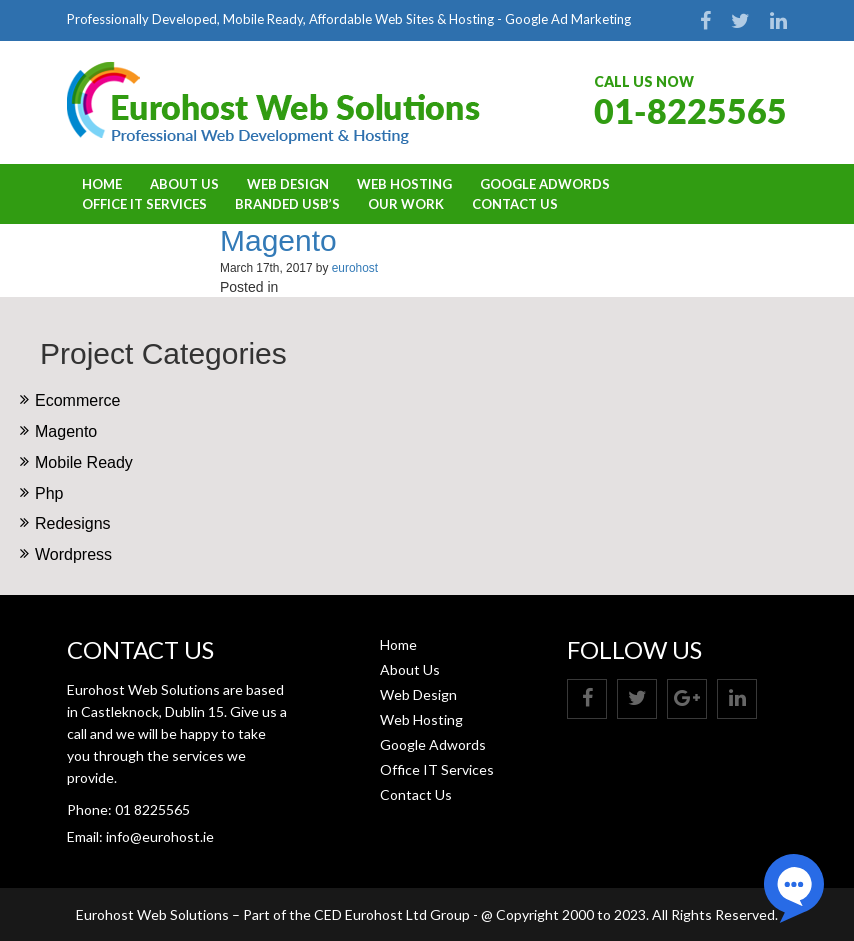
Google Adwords (545, 184)
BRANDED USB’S (287, 204)
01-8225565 (690, 110)
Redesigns (73, 523)
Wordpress (73, 554)
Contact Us (515, 204)
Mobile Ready (84, 462)
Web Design (288, 184)
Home (102, 184)
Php (49, 493)
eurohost (355, 268)
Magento (278, 240)
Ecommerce (77, 400)
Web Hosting (404, 184)
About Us (184, 184)
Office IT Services (144, 204)
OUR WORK (406, 204)
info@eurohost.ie (160, 836)
